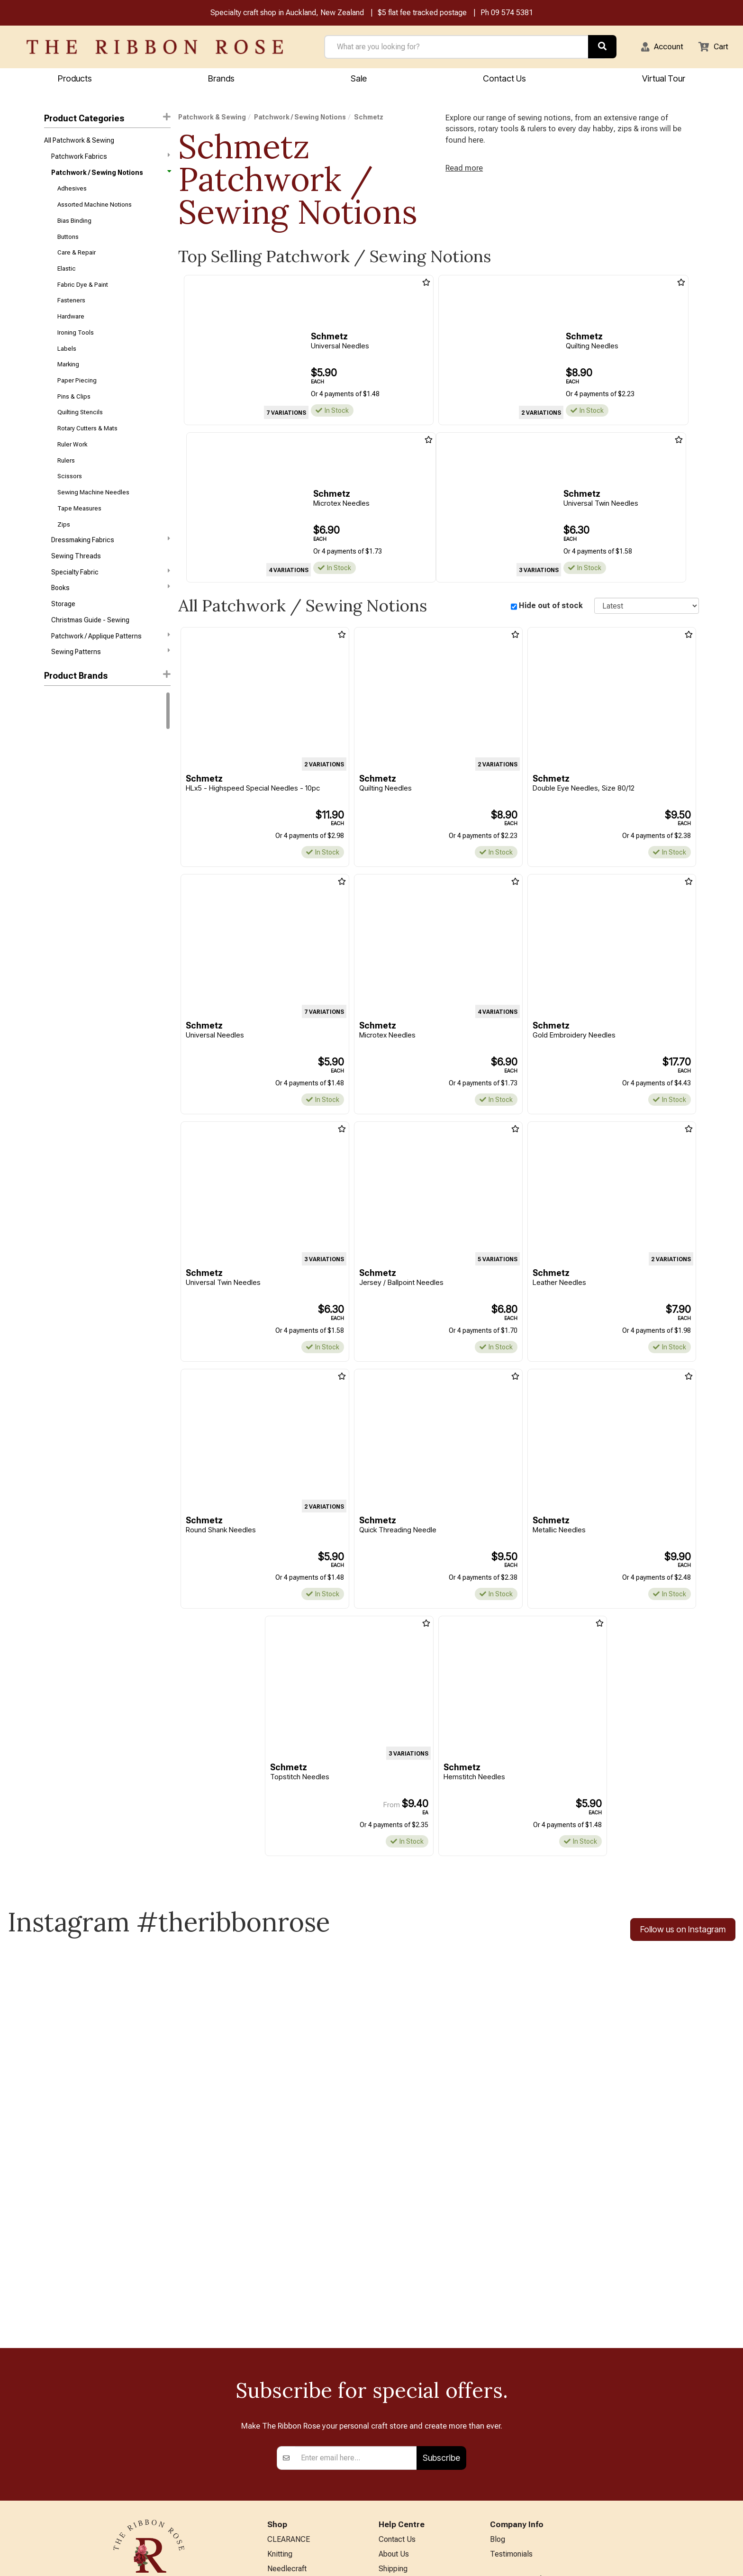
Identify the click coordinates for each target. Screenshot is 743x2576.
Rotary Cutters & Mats (87, 447)
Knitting (279, 2378)
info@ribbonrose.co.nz (149, 2460)
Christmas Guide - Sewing (90, 650)
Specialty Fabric (110, 598)
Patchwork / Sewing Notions (110, 176)
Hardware (70, 328)
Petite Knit (59, 902)
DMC (51, 733)
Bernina (55, 750)
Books (110, 615)
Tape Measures (79, 531)
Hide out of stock (551, 606)
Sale (359, 79)
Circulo (54, 800)
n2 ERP (691, 2560)
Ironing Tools (75, 345)
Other (276, 2502)
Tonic (52, 919)
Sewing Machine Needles (93, 515)
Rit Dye (54, 767)
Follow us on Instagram (682, 1933)
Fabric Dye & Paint (82, 295)
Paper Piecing (77, 396)
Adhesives (72, 193)
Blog (497, 2362)
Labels (66, 362)
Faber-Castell (64, 851)
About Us (394, 2378)
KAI (49, 885)
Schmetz (368, 118)
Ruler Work (72, 464)
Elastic (66, 278)
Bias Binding (74, 227)
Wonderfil (58, 952)
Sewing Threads (76, 582)
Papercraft (284, 2425)
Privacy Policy (402, 2425)
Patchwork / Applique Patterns (110, 666)
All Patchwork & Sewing (79, 142)
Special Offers (291, 2533)
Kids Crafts (285, 2487)
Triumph (56, 936)
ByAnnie (56, 817)
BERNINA (283, 2440)
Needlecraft (287, 2393)
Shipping (393, 2393)
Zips (63, 548)
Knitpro (54, 783)
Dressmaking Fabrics (110, 565)
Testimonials (511, 2378)
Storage (63, 633)
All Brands (283, 2518)
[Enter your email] (356, 2280)
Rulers (66, 480)
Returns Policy (402, 2409)
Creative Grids (65, 834)
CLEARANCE (288, 2362)
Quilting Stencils (80, 430)
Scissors (69, 497)
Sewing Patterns (110, 683)
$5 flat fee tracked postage (422, 13)
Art (272, 2409)
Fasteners (71, 311)
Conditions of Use (408, 2440)
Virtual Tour (663, 79)
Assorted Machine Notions (94, 210)
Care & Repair (76, 260)
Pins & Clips (74, 413)
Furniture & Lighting (299, 2471)
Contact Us (504, 79)
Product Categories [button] (107, 118)
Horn (51, 868)
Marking (68, 379)
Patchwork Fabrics (110, 159)
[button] (658, 48)
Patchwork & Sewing (212, 118)
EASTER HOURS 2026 (416, 2483)
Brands (221, 79)
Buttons (68, 243)
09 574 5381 (512, 13)
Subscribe (441, 2280)
